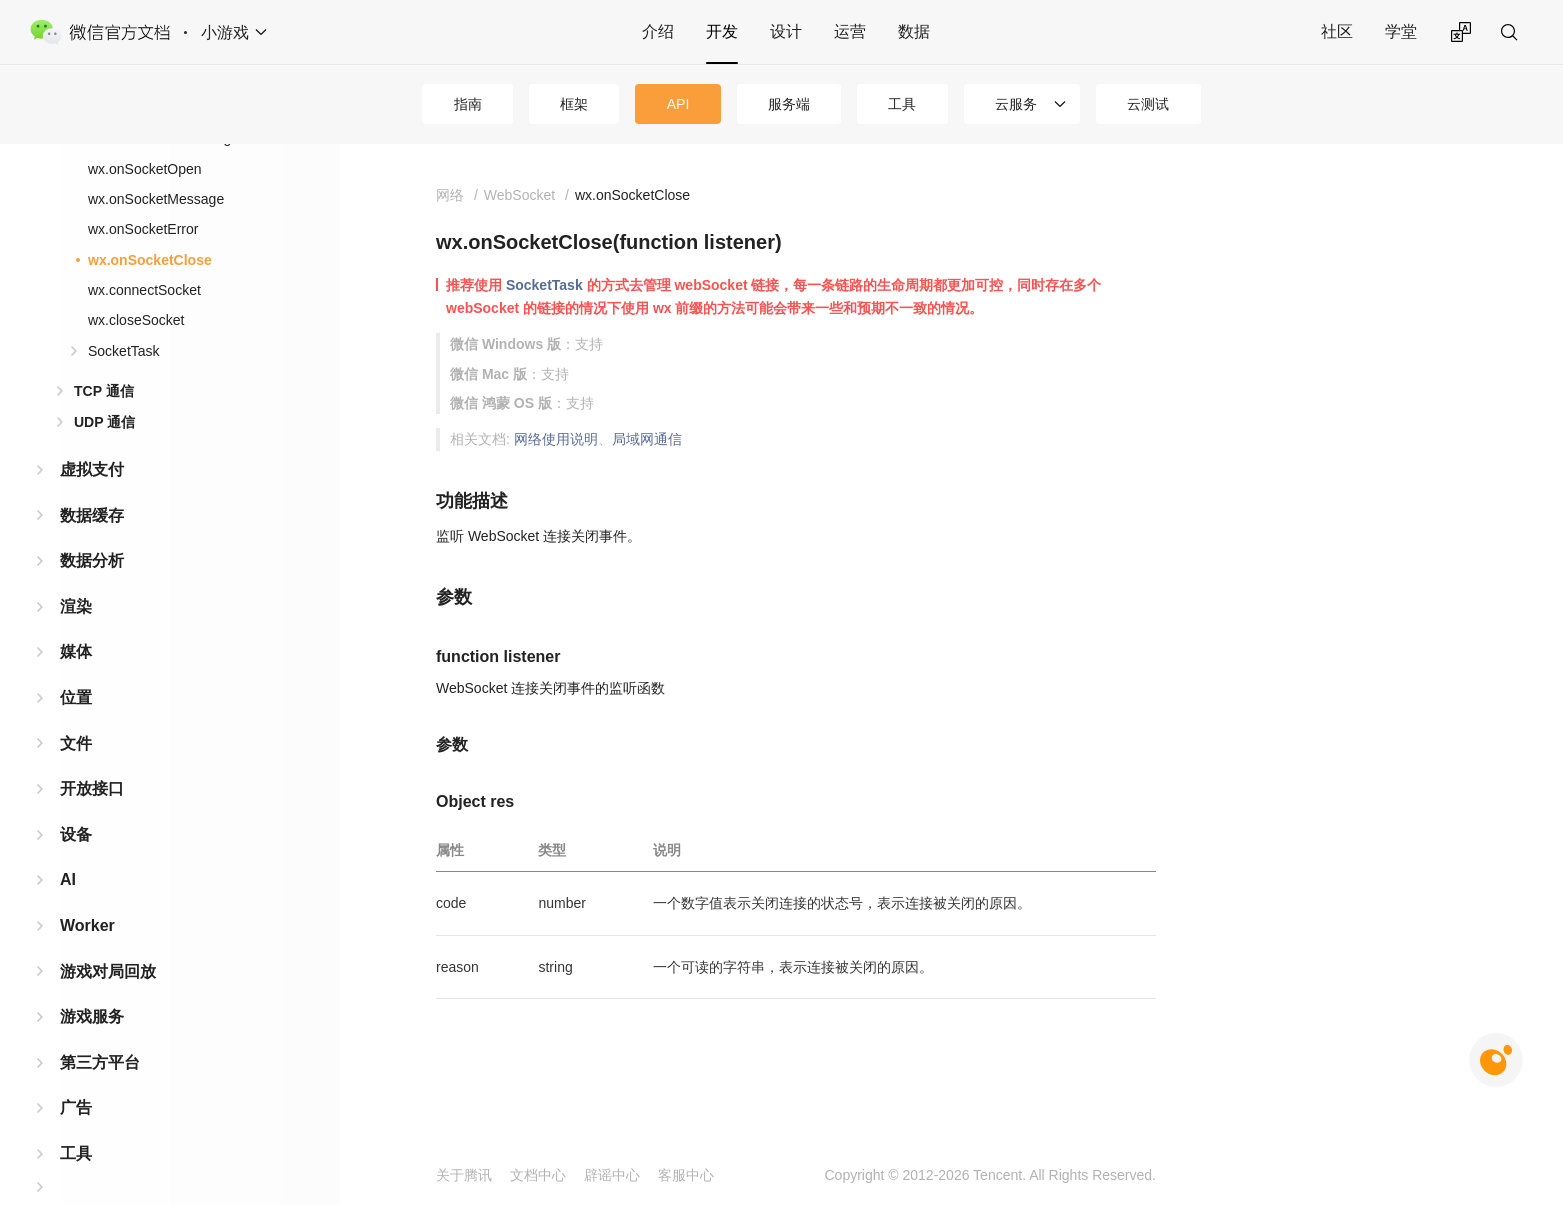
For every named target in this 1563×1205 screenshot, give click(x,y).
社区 (1337, 31)
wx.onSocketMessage (156, 167)
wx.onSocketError (143, 197)
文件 (76, 711)
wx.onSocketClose (150, 228)
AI (68, 847)
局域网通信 (647, 439)
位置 (76, 665)
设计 (786, 31)
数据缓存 (92, 483)
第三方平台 (100, 1030)
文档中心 (538, 1175)
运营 (850, 31)
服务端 (789, 104)
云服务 (1016, 104)
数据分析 (92, 528)
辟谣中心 (612, 1175)
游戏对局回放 (108, 939)
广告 (76, 1075)
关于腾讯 (464, 1175)
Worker (87, 893)
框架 (574, 104)
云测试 (1148, 104)
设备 (76, 802)
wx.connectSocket (144, 258)
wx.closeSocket (136, 288)
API (678, 104)
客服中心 (686, 1175)
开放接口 (92, 756)
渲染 (76, 574)
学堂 (1401, 31)
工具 (902, 104)
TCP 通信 (104, 359)
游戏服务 (92, 984)
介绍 (658, 31)
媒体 (76, 619)
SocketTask (124, 319)
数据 (914, 31)
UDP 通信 (104, 390)
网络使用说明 (556, 439)
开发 (722, 31)
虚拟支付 (92, 437)
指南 (468, 104)
